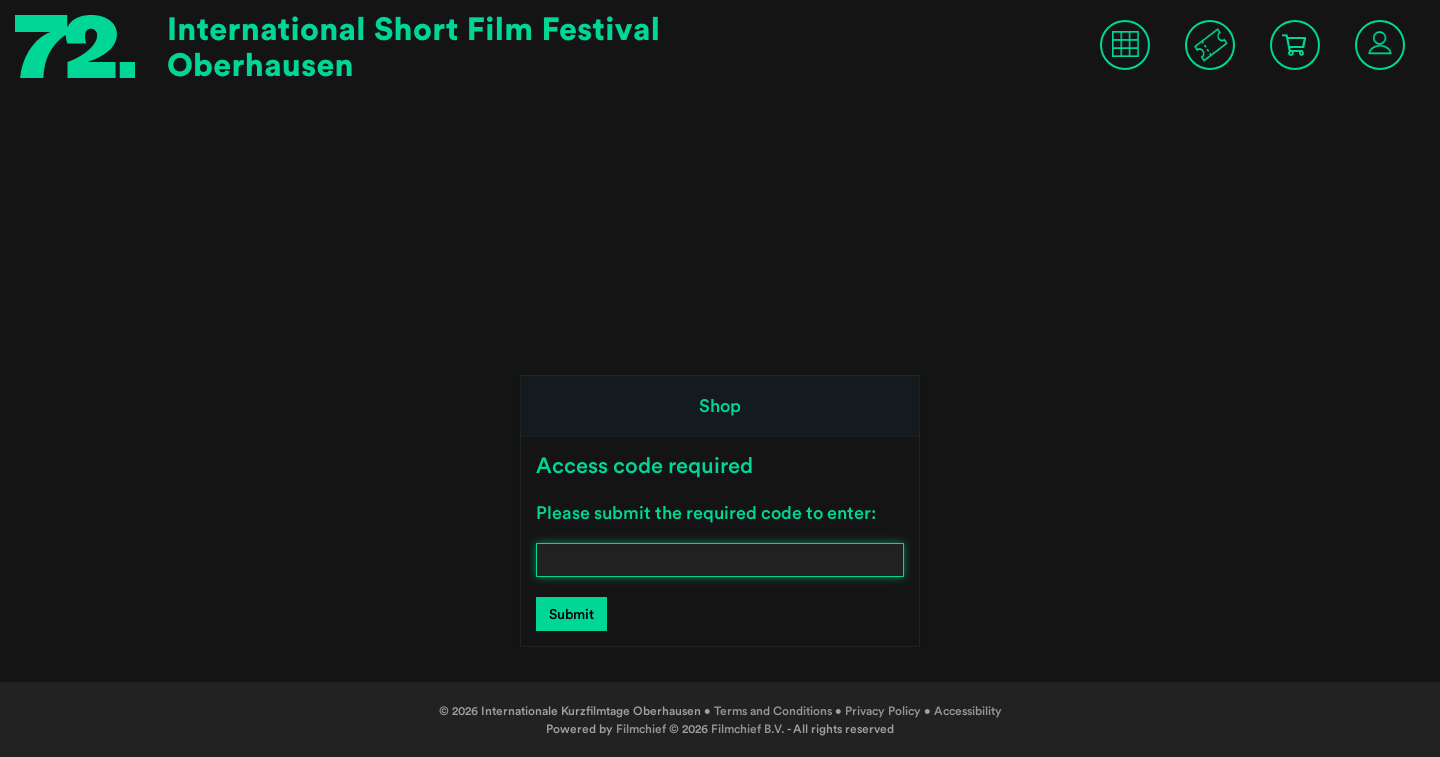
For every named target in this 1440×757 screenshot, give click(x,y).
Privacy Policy (883, 710)
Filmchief (641, 728)
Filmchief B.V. (748, 728)
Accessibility (968, 710)
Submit (571, 614)
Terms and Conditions (773, 710)
